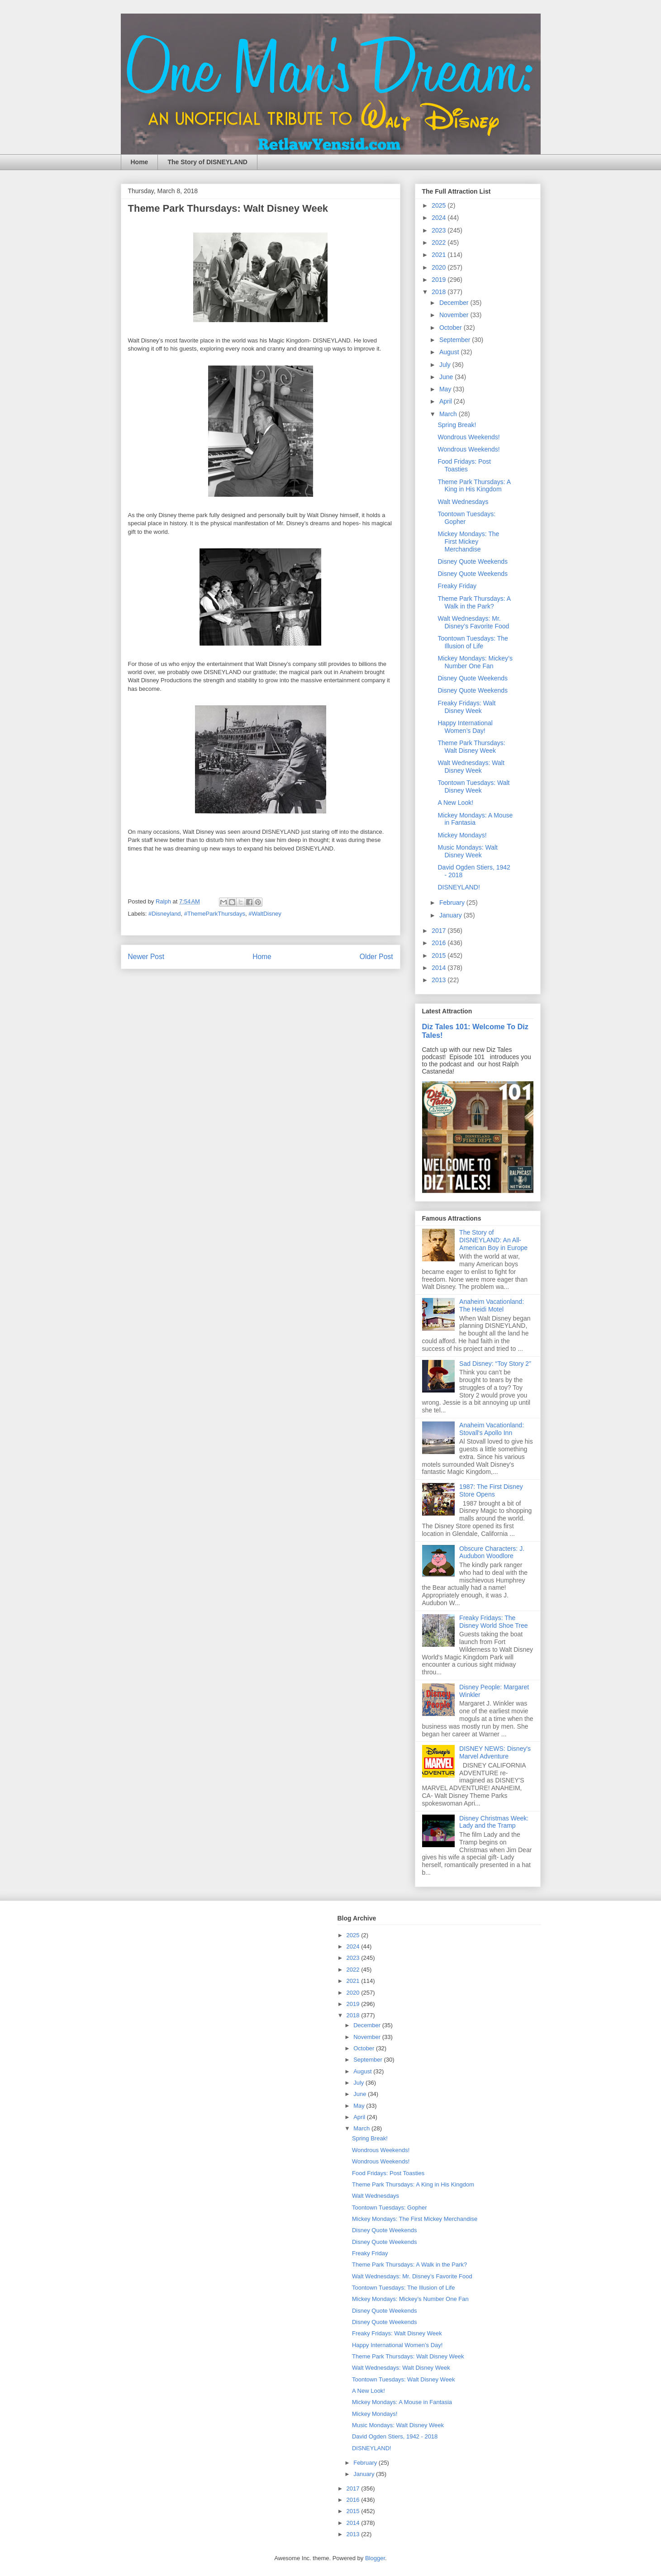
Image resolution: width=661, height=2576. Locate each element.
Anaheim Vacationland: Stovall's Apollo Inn (491, 1428)
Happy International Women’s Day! (464, 726)
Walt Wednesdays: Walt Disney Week (470, 766)
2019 (439, 279)
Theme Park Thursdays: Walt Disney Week (471, 746)
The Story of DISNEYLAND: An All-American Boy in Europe (493, 1240)
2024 (439, 217)
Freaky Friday (456, 585)
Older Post (376, 956)
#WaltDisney (264, 913)
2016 (439, 942)
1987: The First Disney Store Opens (491, 1490)
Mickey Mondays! (461, 835)
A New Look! (455, 802)
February (452, 902)
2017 (439, 930)
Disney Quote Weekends (472, 561)
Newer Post (146, 956)
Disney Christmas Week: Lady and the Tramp (493, 1822)
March (449, 414)
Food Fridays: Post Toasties (464, 465)
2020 (439, 267)
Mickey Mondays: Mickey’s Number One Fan (474, 662)
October (451, 327)
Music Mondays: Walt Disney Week (467, 851)
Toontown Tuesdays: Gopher (389, 2207)
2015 (439, 955)
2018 (439, 291)
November (454, 314)
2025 (439, 205)
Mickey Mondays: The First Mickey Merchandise (468, 541)
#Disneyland (164, 913)
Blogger (375, 2558)
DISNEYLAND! (458, 887)
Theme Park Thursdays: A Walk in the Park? (473, 602)
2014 (439, 967)
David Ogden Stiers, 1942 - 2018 (394, 2436)
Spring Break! (456, 424)
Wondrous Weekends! (468, 437)
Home (139, 162)
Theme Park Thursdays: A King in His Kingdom (473, 485)
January (451, 915)
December (454, 302)
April (446, 401)
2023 (439, 230)
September (455, 339)
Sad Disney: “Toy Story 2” (495, 1363)
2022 (439, 242)
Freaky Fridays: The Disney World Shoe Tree (493, 1621)
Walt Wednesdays (462, 501)
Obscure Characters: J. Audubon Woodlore (491, 1552)
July (445, 364)
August (450, 352)
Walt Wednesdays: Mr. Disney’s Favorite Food (473, 622)
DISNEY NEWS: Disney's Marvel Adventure (495, 1752)
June (447, 376)
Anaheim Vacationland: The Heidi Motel (491, 1305)
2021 (439, 254)
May (446, 389)
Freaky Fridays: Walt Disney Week (466, 706)
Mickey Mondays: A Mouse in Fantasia (475, 819)
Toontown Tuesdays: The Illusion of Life (472, 642)
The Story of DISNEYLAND (207, 162)
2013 (439, 980)
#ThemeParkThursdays (214, 913)
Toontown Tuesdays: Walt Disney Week (473, 786)
